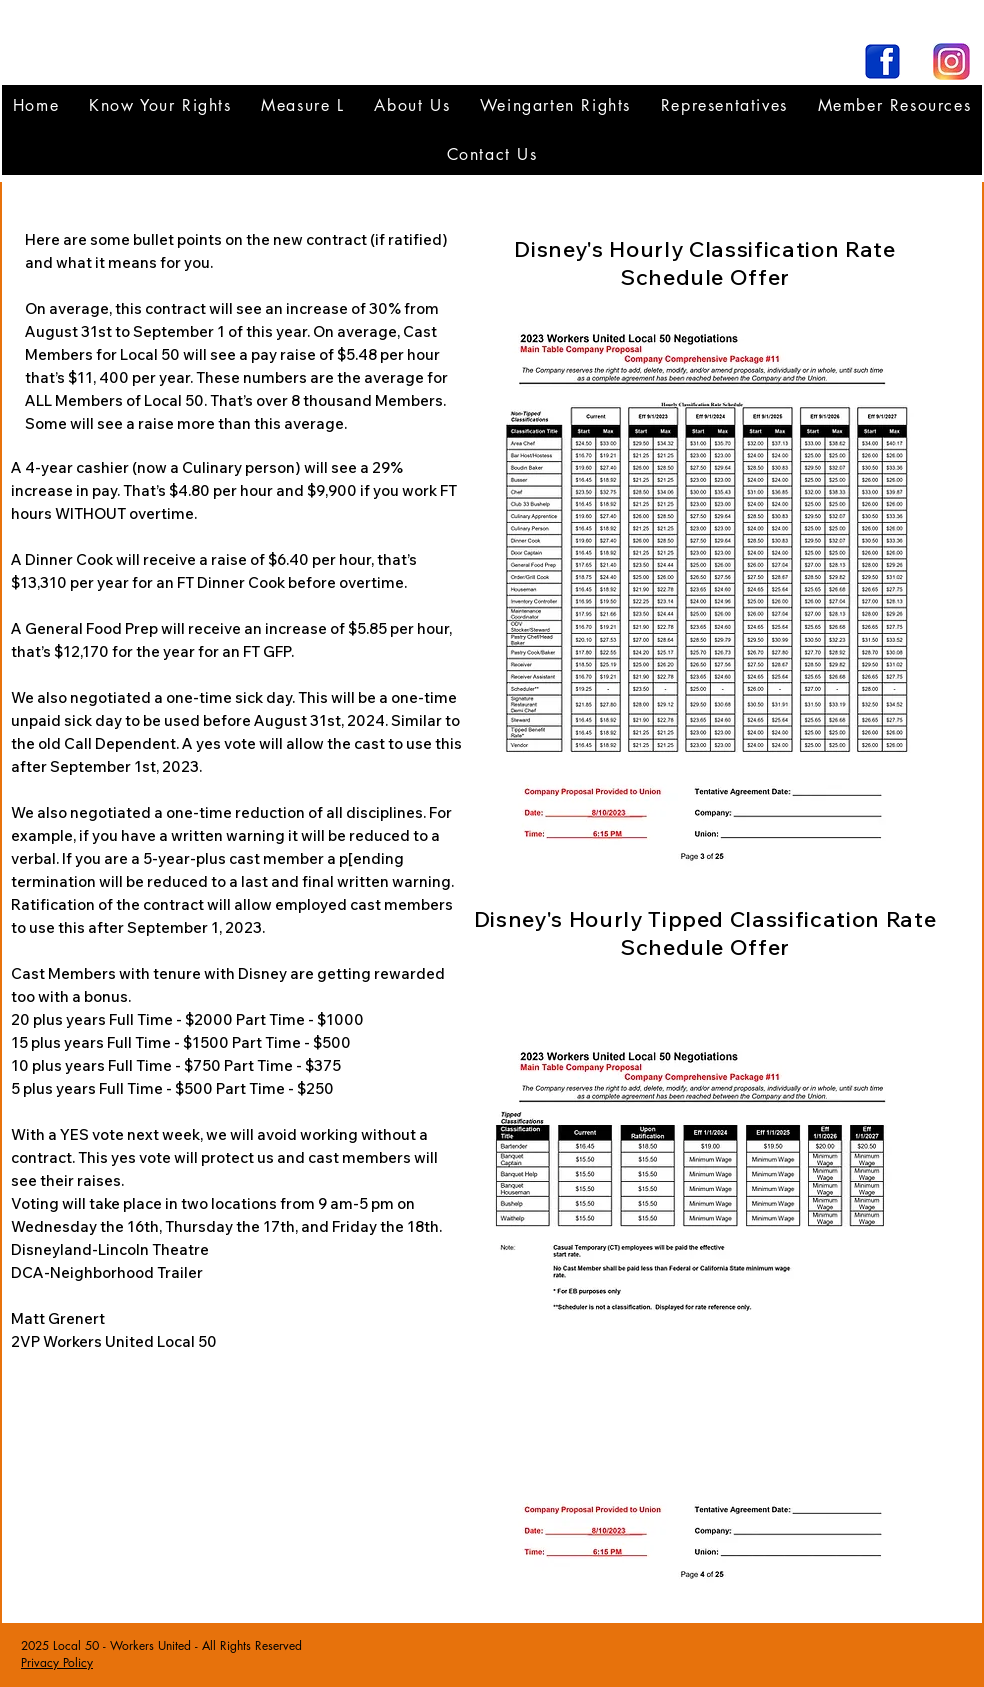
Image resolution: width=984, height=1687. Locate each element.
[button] (724, 105)
